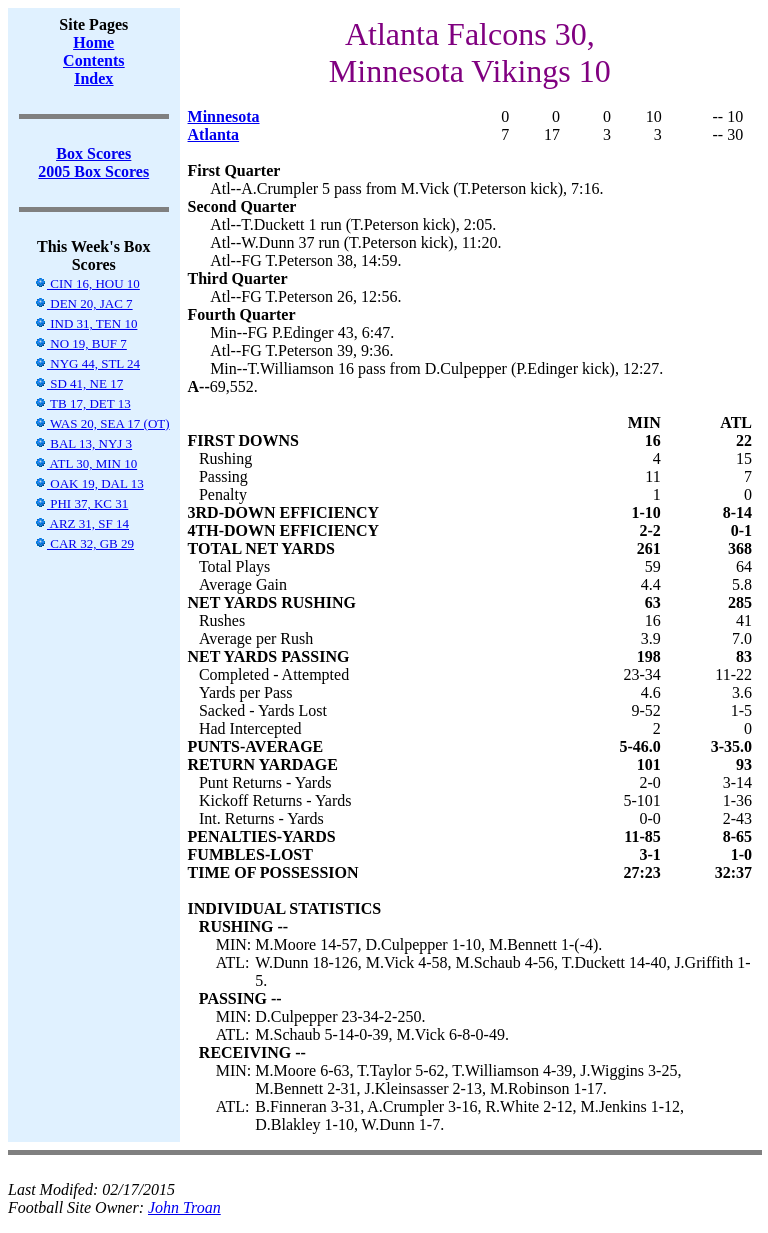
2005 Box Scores (93, 171)
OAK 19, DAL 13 (89, 483)
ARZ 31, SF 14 (81, 523)
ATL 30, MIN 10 (85, 463)
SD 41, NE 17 (78, 383)
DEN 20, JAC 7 (83, 303)
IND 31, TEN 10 (85, 323)
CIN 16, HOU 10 (87, 283)
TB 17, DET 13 (82, 403)
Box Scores (93, 153)
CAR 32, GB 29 (84, 543)
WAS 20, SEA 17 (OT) (102, 423)
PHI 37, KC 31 (81, 503)
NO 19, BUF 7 (80, 343)
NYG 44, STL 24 (87, 363)
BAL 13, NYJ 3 (83, 443)
